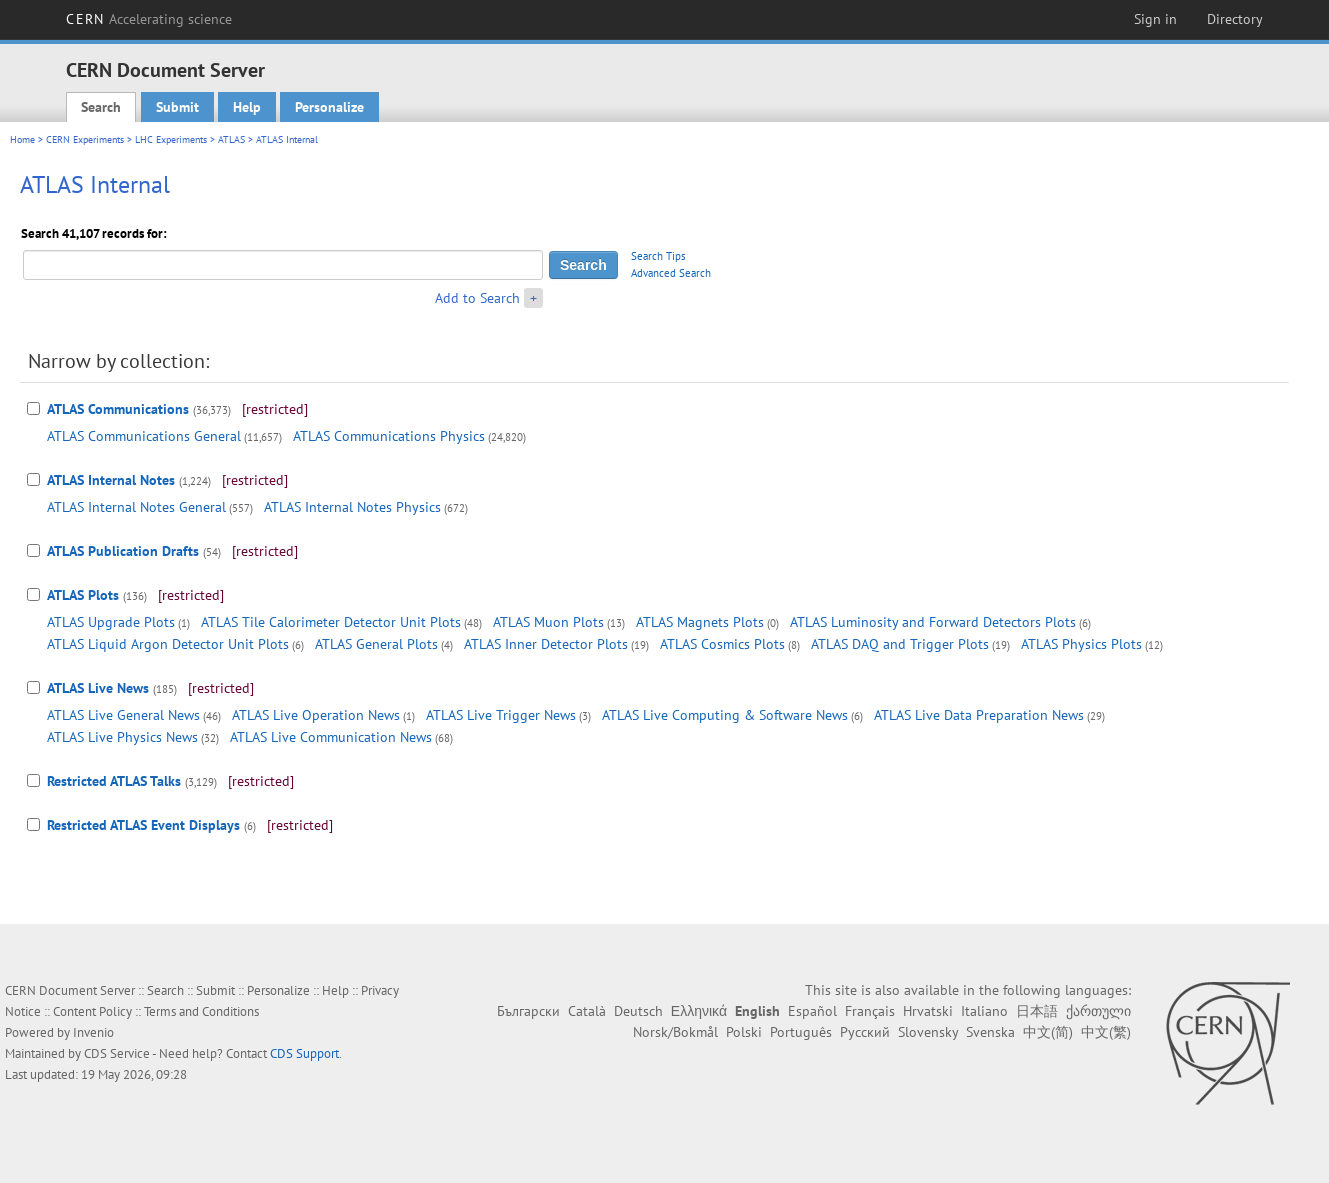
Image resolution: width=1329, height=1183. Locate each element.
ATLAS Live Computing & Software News (725, 715)
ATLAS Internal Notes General (136, 507)
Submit (177, 107)
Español (812, 1011)
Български (528, 1011)
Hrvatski (928, 1011)
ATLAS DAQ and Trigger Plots (900, 644)
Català (587, 1011)
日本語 (1037, 1011)
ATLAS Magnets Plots (700, 622)
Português (801, 1032)
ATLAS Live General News (123, 715)
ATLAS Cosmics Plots (722, 644)
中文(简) (1048, 1032)
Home (22, 139)
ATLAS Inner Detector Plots (546, 644)
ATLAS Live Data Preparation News (979, 715)
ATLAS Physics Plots (1081, 644)
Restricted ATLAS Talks (114, 781)
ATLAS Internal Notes (111, 480)
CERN (149, 19)
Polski (744, 1032)
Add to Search (477, 298)
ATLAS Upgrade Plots (111, 622)
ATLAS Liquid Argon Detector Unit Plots (168, 644)
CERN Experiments (85, 139)
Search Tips (658, 256)
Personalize (329, 107)
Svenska (990, 1032)
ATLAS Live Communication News (331, 737)
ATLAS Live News (98, 688)
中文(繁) (1106, 1032)
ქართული (1098, 1011)
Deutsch (638, 1011)
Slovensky (928, 1032)
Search (101, 107)
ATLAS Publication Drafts (123, 551)
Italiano (984, 1011)
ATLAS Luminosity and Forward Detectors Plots (933, 622)
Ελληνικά (699, 1011)
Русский (865, 1032)
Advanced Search (671, 273)
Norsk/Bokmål (675, 1032)
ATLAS (231, 139)
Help (247, 107)
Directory (1235, 19)
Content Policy (92, 1011)
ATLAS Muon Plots (548, 622)
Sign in (1155, 19)
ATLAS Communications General (144, 436)
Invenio (93, 1032)
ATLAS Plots (83, 595)
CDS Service (117, 1053)
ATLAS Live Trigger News (501, 715)
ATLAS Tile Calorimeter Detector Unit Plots (331, 622)
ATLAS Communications (118, 409)
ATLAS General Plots (376, 644)
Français (870, 1011)
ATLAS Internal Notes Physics (352, 507)
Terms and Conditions (201, 1011)
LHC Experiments (171, 139)
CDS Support (304, 1053)
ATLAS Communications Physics (389, 436)
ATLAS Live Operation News (316, 715)
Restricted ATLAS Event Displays (143, 825)
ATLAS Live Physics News (122, 737)
